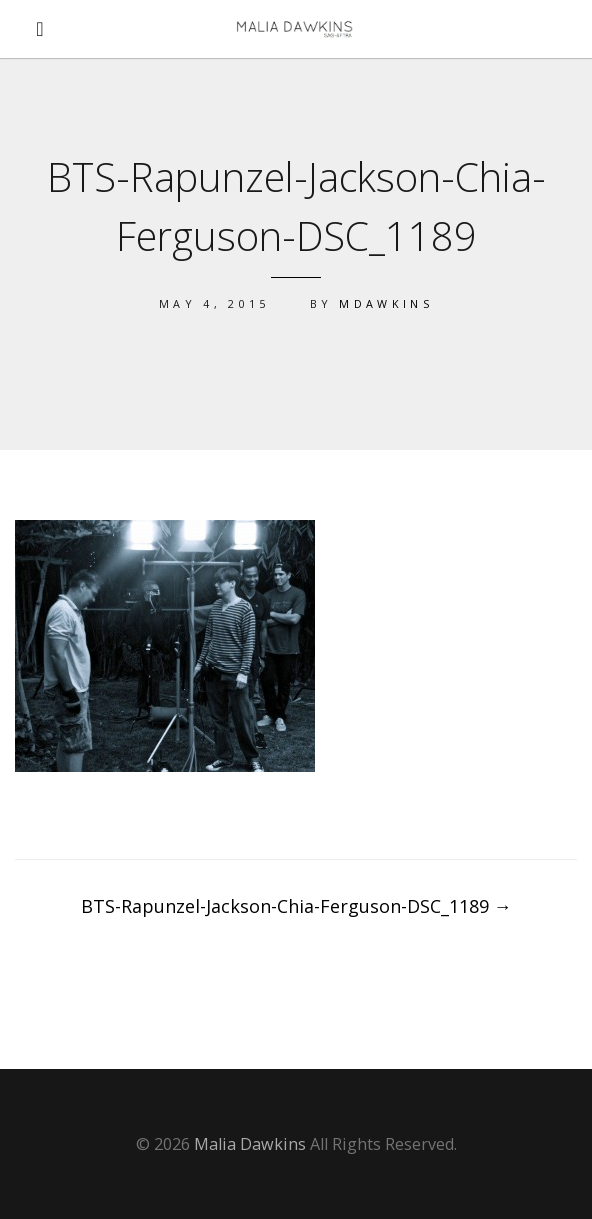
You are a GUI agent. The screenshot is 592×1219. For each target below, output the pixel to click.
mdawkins (386, 303)
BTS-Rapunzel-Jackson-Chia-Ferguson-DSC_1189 (296, 906)
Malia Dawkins (250, 1144)
